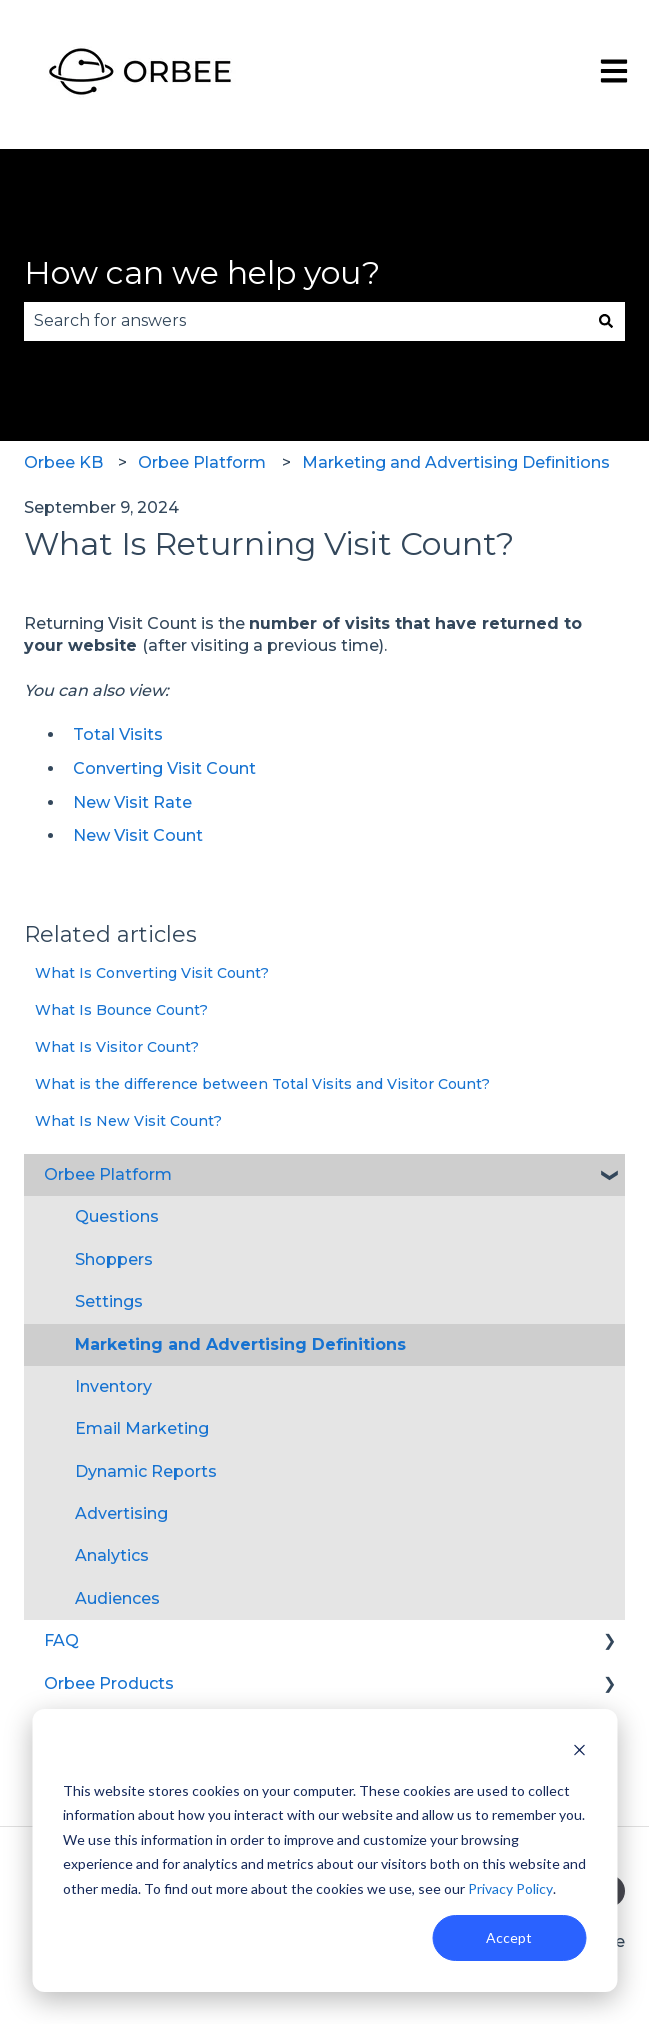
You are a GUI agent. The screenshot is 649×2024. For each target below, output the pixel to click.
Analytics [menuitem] (112, 1555)
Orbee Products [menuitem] (109, 1683)
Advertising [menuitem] (121, 1513)
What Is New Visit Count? (128, 1121)
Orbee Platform (202, 462)
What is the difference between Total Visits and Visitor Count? (262, 1084)
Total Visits (118, 734)
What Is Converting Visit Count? (152, 973)
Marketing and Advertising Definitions (456, 462)
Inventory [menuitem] (113, 1386)
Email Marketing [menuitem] (142, 1428)
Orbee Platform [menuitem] (108, 1174)
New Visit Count (138, 835)
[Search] (606, 321)
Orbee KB (63, 462)
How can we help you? (202, 272)
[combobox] (305, 321)
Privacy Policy (510, 1888)
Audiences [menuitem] (117, 1598)
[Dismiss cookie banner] (579, 1752)
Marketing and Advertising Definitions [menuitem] (240, 1344)
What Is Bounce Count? (121, 1010)
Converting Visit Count (164, 768)
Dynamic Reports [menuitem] (146, 1471)
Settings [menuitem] (109, 1301)
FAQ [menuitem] (61, 1640)
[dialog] (324, 1850)
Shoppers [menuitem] (114, 1259)
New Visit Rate (132, 802)
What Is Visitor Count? (117, 1047)
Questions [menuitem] (117, 1216)
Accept (509, 1937)
